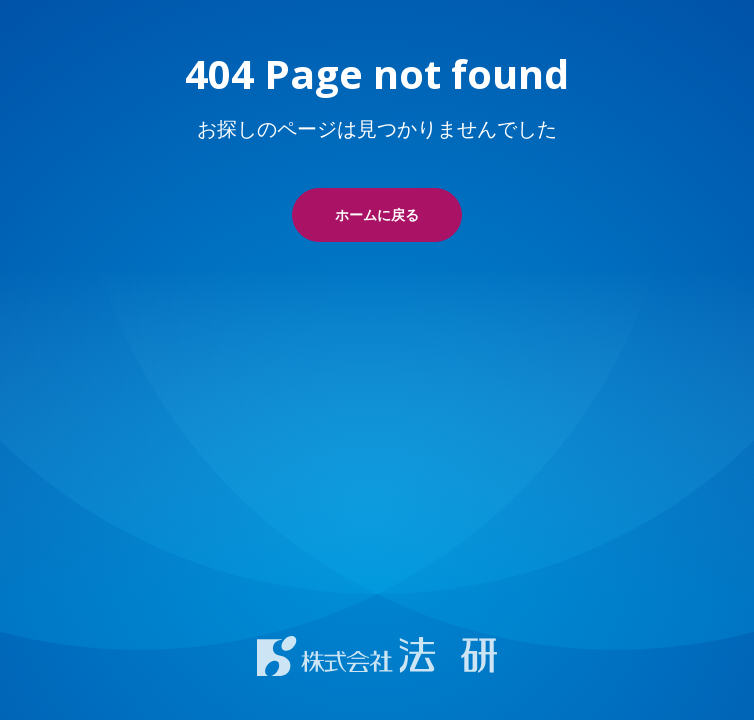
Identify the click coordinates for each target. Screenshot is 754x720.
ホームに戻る (377, 214)
